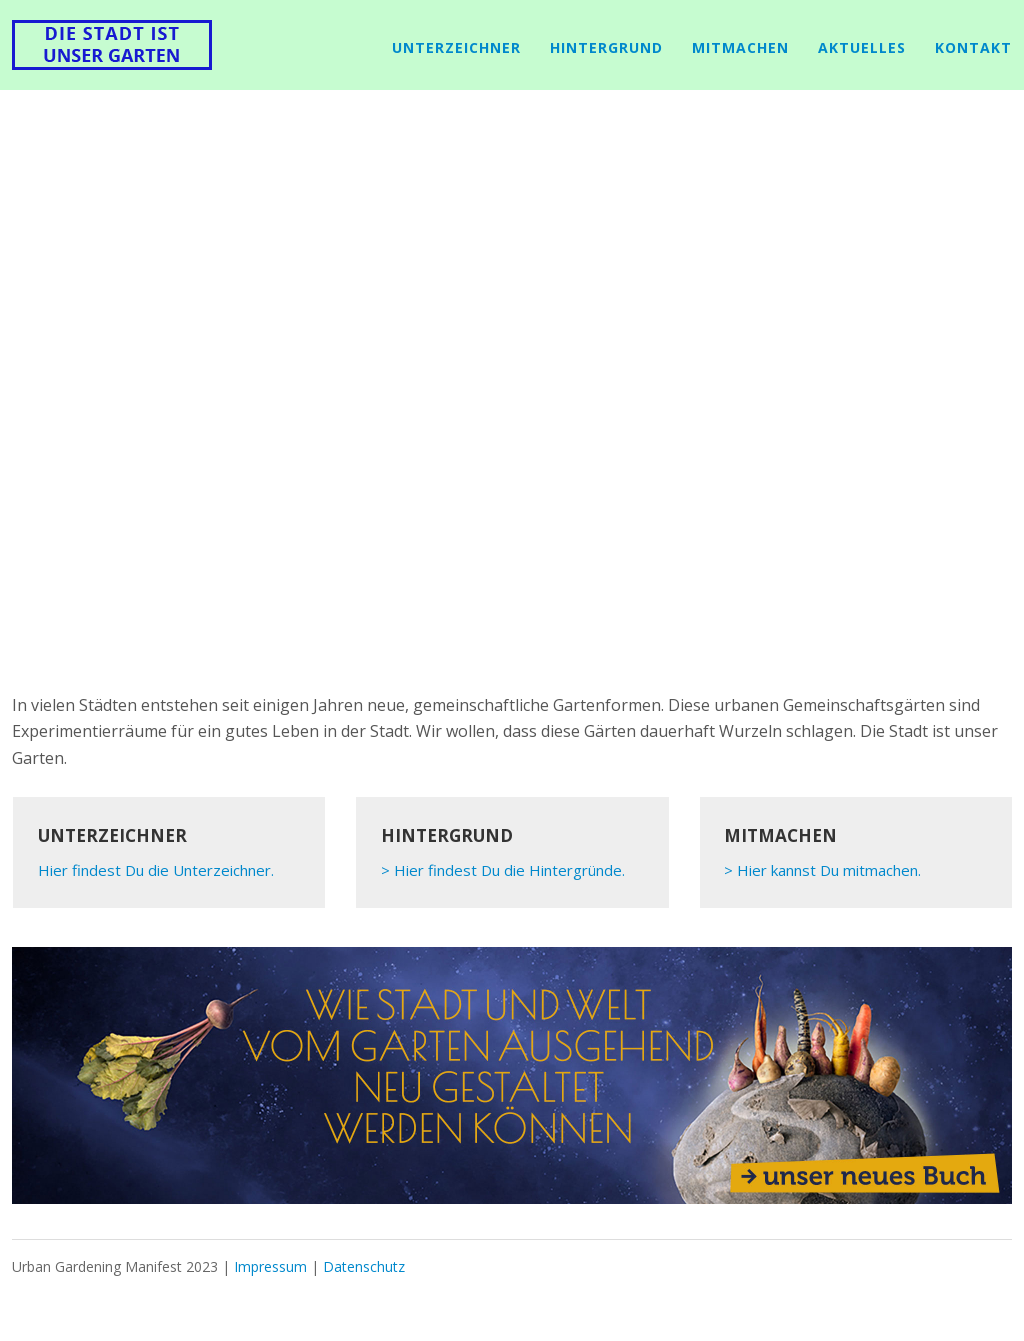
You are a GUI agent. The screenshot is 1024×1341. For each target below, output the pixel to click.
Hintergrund (606, 47)
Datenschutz (364, 1266)
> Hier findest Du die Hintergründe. (503, 870)
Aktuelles (862, 47)
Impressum (270, 1266)
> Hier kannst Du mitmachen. (822, 870)
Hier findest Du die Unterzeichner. (156, 870)
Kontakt (973, 47)
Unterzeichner (456, 47)
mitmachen (740, 47)
